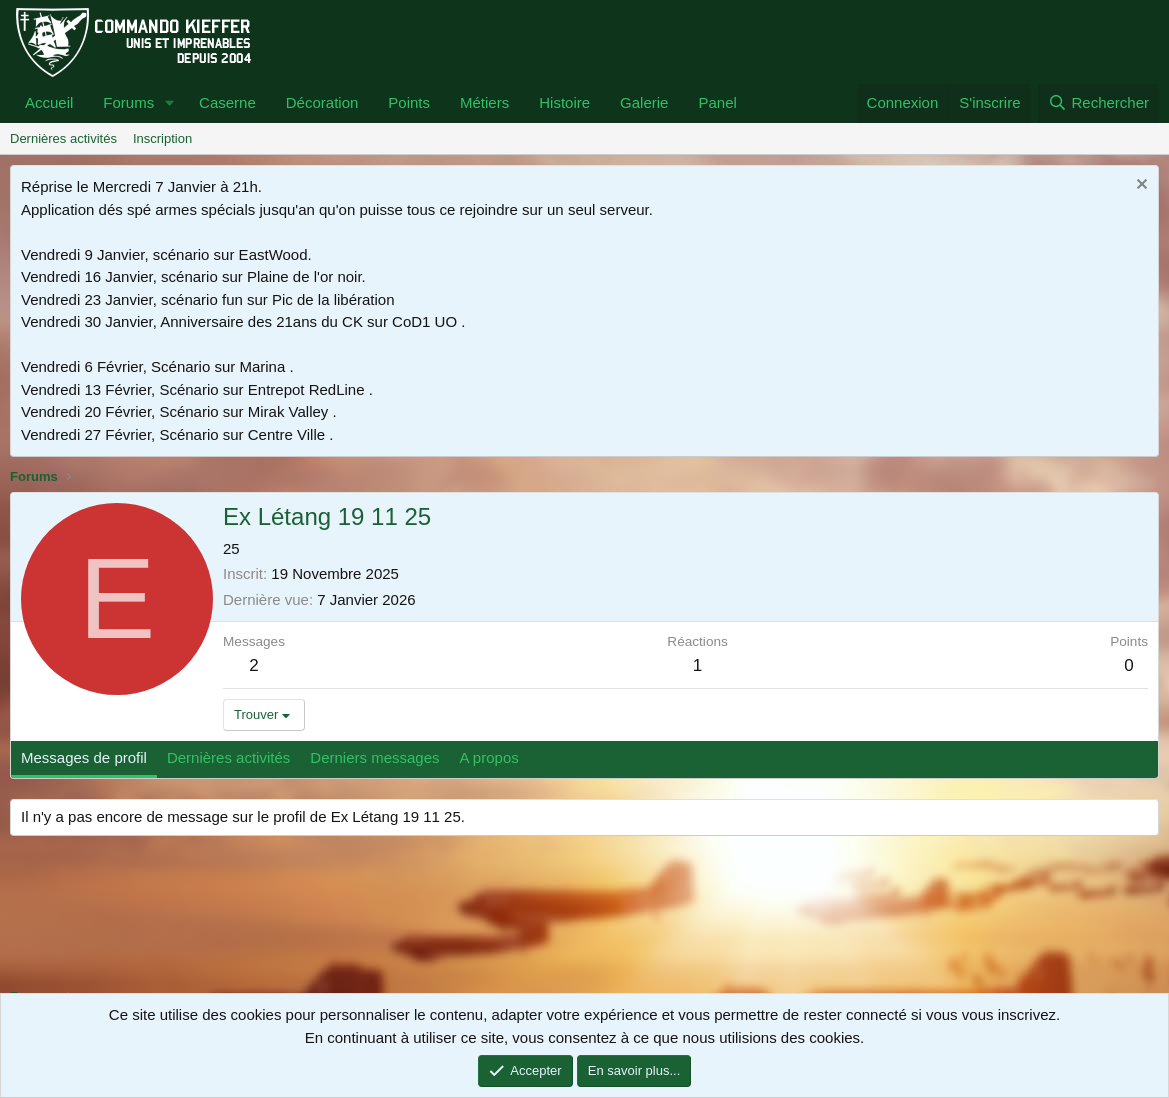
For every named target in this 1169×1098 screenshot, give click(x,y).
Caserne (227, 102)
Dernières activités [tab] (228, 757)
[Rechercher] (1098, 103)
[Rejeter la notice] (1139, 186)
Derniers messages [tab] (374, 757)
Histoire (564, 102)
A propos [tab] (489, 757)
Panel (717, 102)
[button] (170, 103)
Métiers (484, 102)
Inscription (162, 138)
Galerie (644, 102)
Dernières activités (63, 138)
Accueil (49, 102)
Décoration (322, 102)
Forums (128, 102)
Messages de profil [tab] (84, 757)
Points (409, 102)
